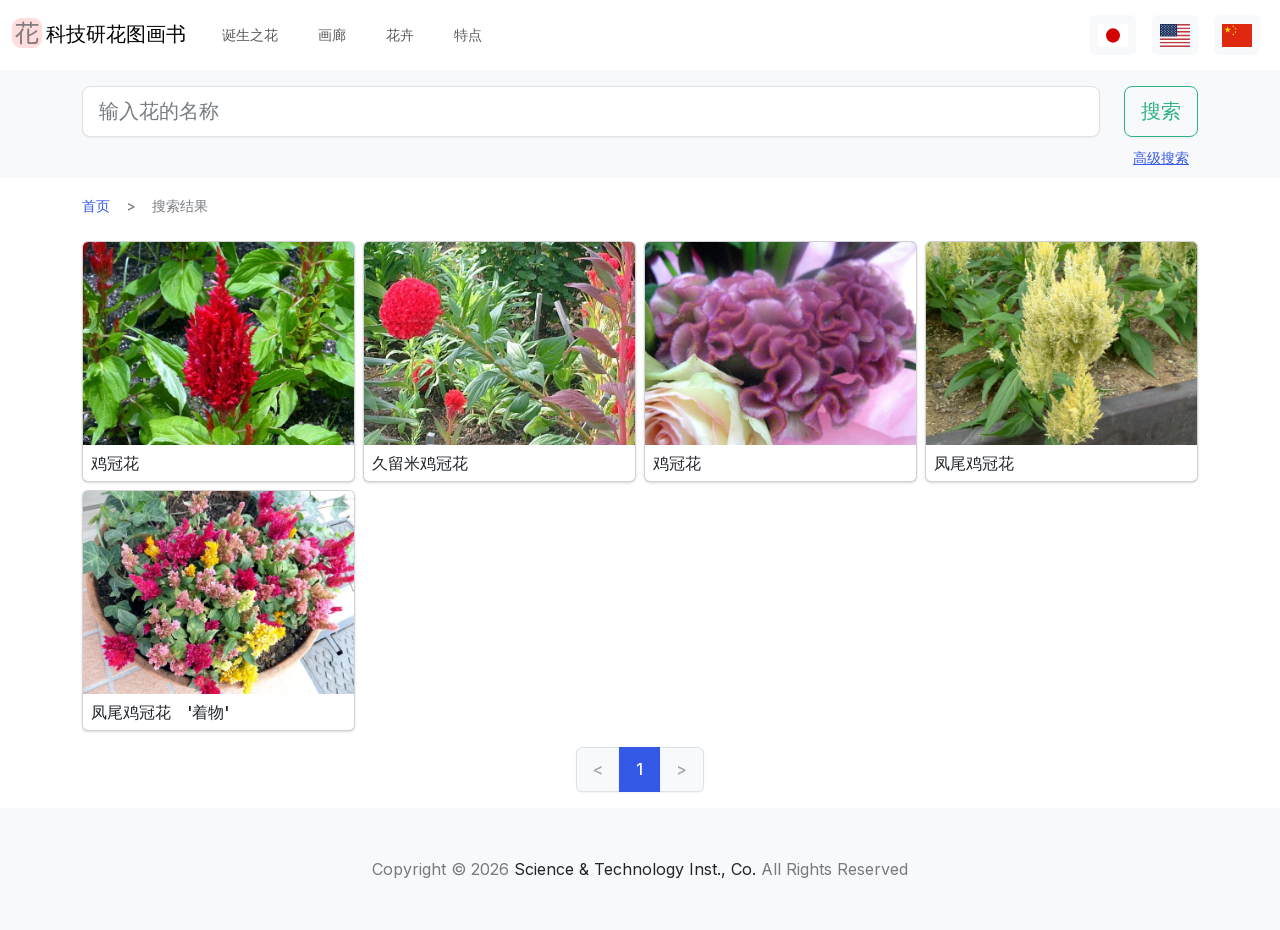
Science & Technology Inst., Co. (635, 869)
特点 (468, 34)
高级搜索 (1161, 157)
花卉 (400, 34)
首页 (96, 205)
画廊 (332, 34)
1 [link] (639, 769)
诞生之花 (250, 34)
